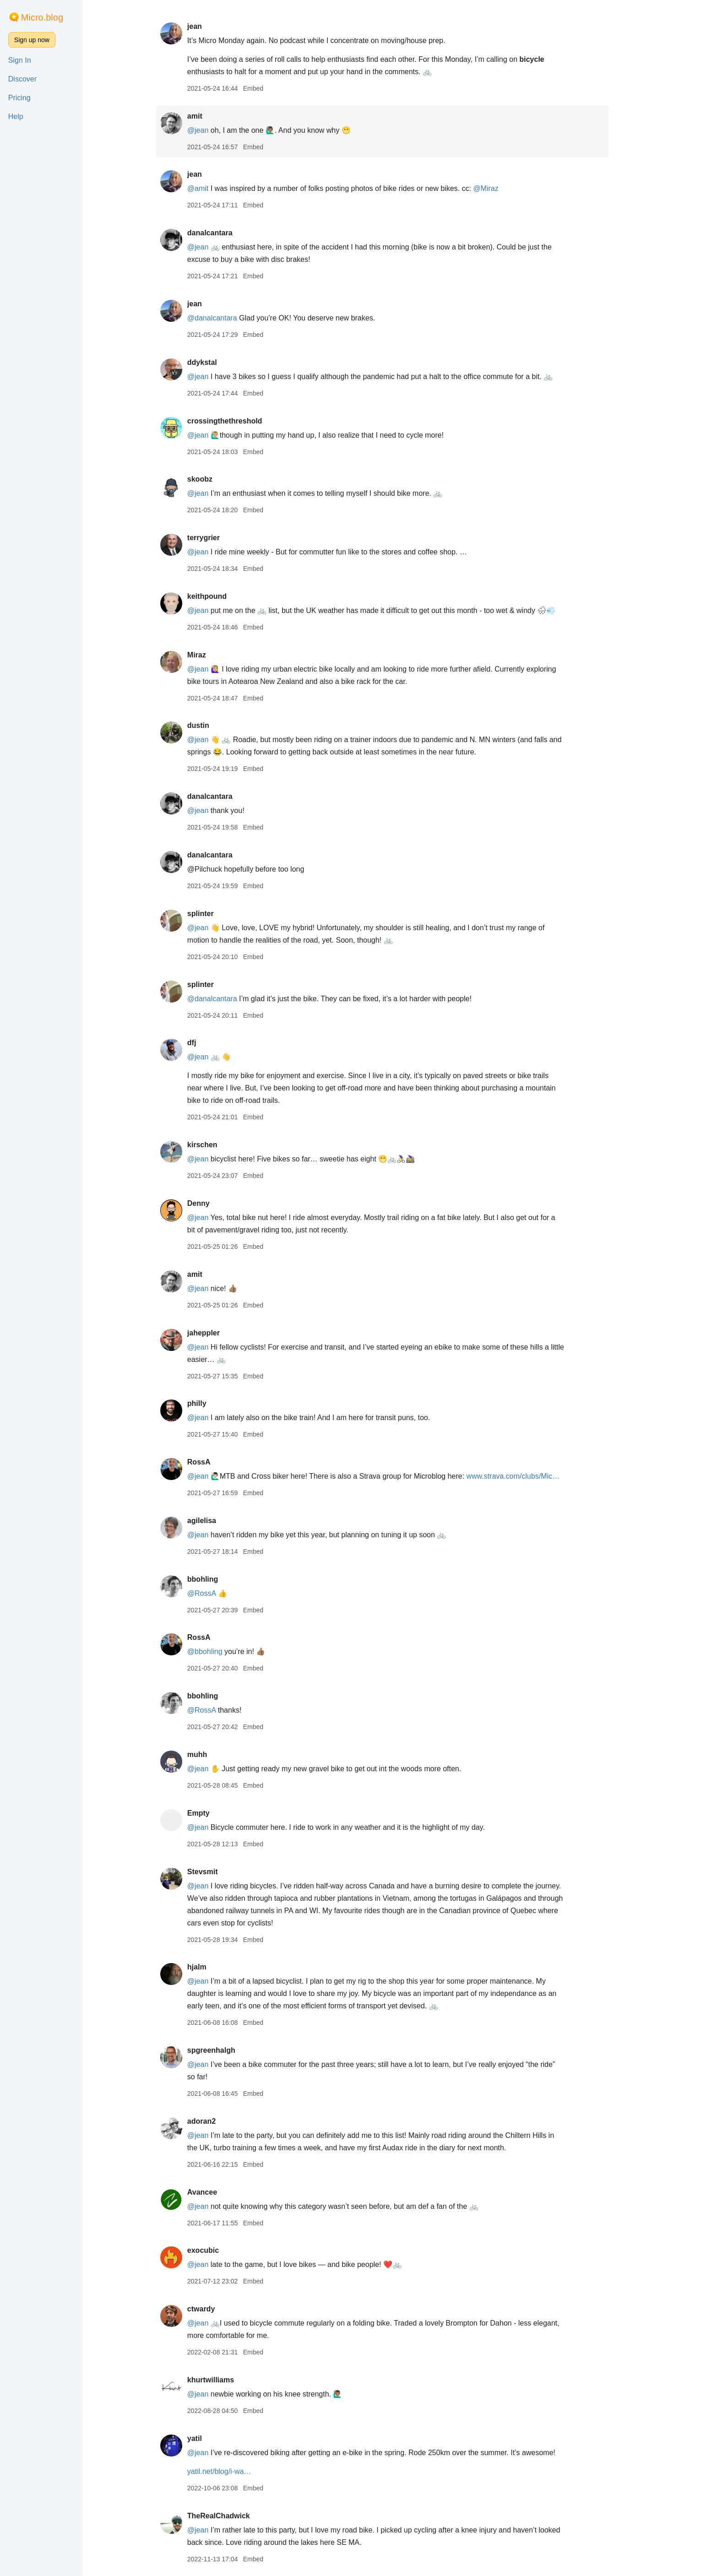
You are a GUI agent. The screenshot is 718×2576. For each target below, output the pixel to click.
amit (212, 116)
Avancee (219, 2192)
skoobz (217, 479)
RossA (216, 1462)
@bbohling (222, 1651)
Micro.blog (42, 17)
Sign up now (31, 39)
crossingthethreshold (242, 421)
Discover (22, 79)
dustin (216, 725)
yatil (212, 2438)
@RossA (219, 1593)
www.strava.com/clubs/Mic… (530, 1476)
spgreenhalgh (229, 2050)
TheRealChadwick (236, 2516)
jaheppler (221, 1333)
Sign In (19, 60)
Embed (271, 88)
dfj (209, 1043)
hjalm (214, 1967)
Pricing (19, 98)
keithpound (224, 596)
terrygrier (221, 538)
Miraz (214, 655)
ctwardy (218, 2309)
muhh (215, 1754)
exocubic (220, 2250)
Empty (216, 1813)
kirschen (220, 1145)
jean (212, 26)
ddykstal (219, 362)
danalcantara (227, 233)
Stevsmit (220, 1872)
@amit (215, 188)
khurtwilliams (228, 2380)
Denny (216, 1203)
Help (15, 116)
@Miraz (503, 188)
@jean (215, 130)
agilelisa (219, 1520)
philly (214, 1403)
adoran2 (219, 2121)
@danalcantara (230, 318)
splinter (218, 913)
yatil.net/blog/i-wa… (237, 2471)
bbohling (220, 1579)
